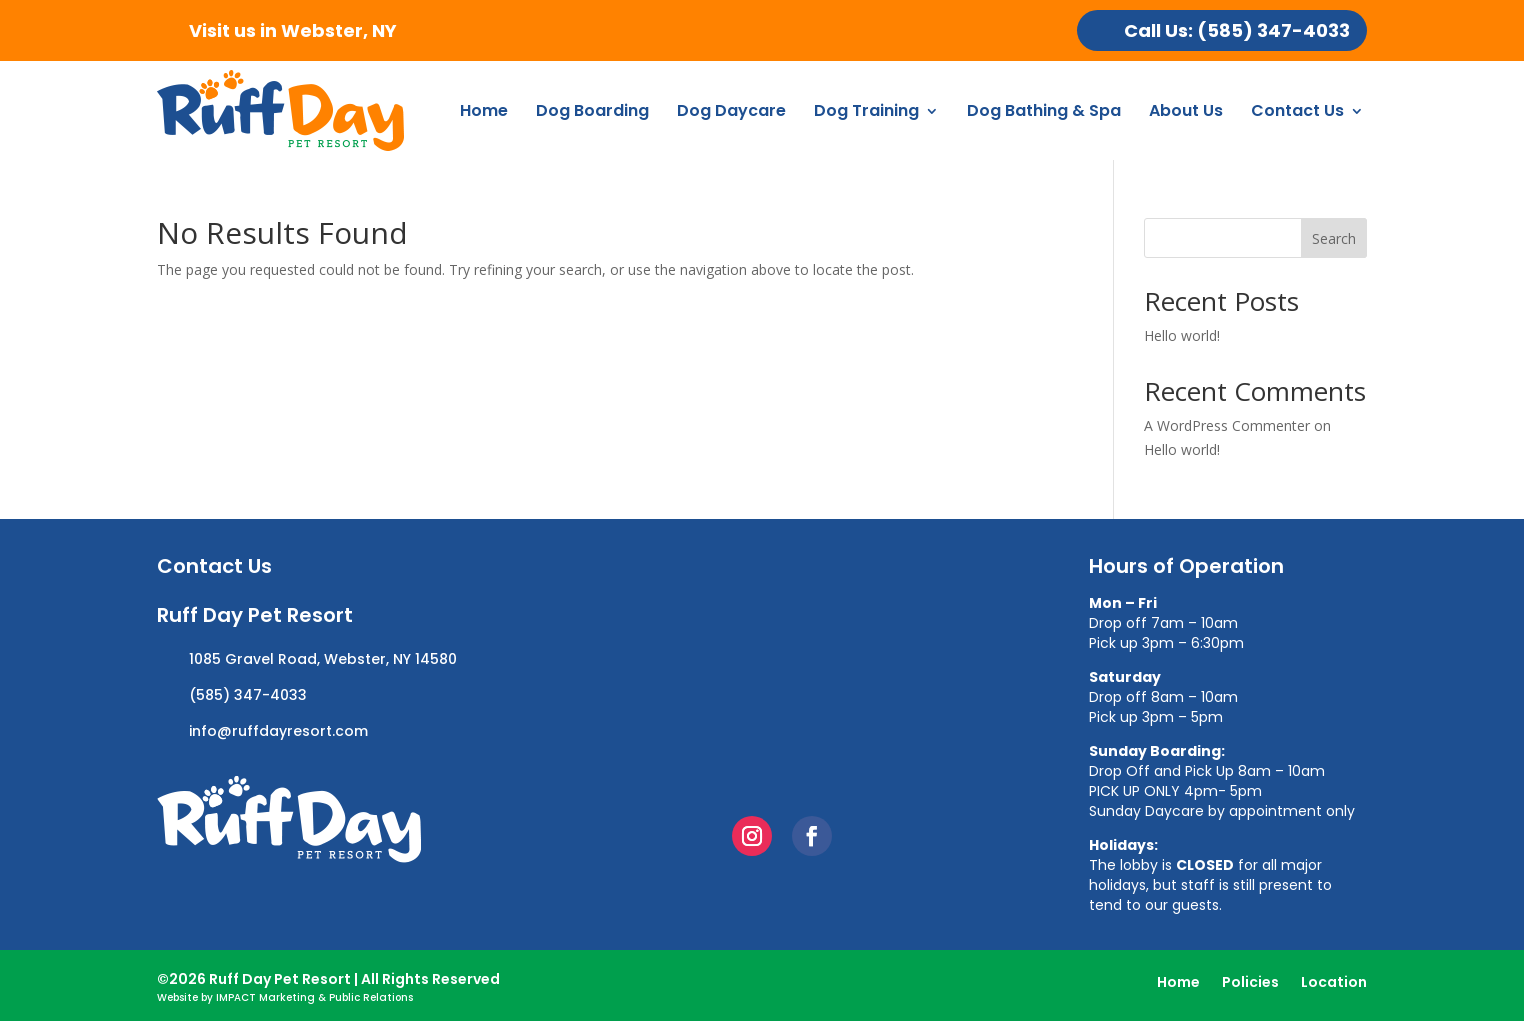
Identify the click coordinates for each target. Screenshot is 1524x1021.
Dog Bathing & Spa (1044, 110)
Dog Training (866, 110)
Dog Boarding (592, 110)
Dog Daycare (731, 110)
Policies (1250, 983)
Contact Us (1297, 110)
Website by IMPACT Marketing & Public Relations (285, 997)
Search (1334, 238)
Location (1334, 983)
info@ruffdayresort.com (278, 731)
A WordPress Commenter (1227, 425)
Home (484, 110)
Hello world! (1182, 335)
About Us (1186, 110)
